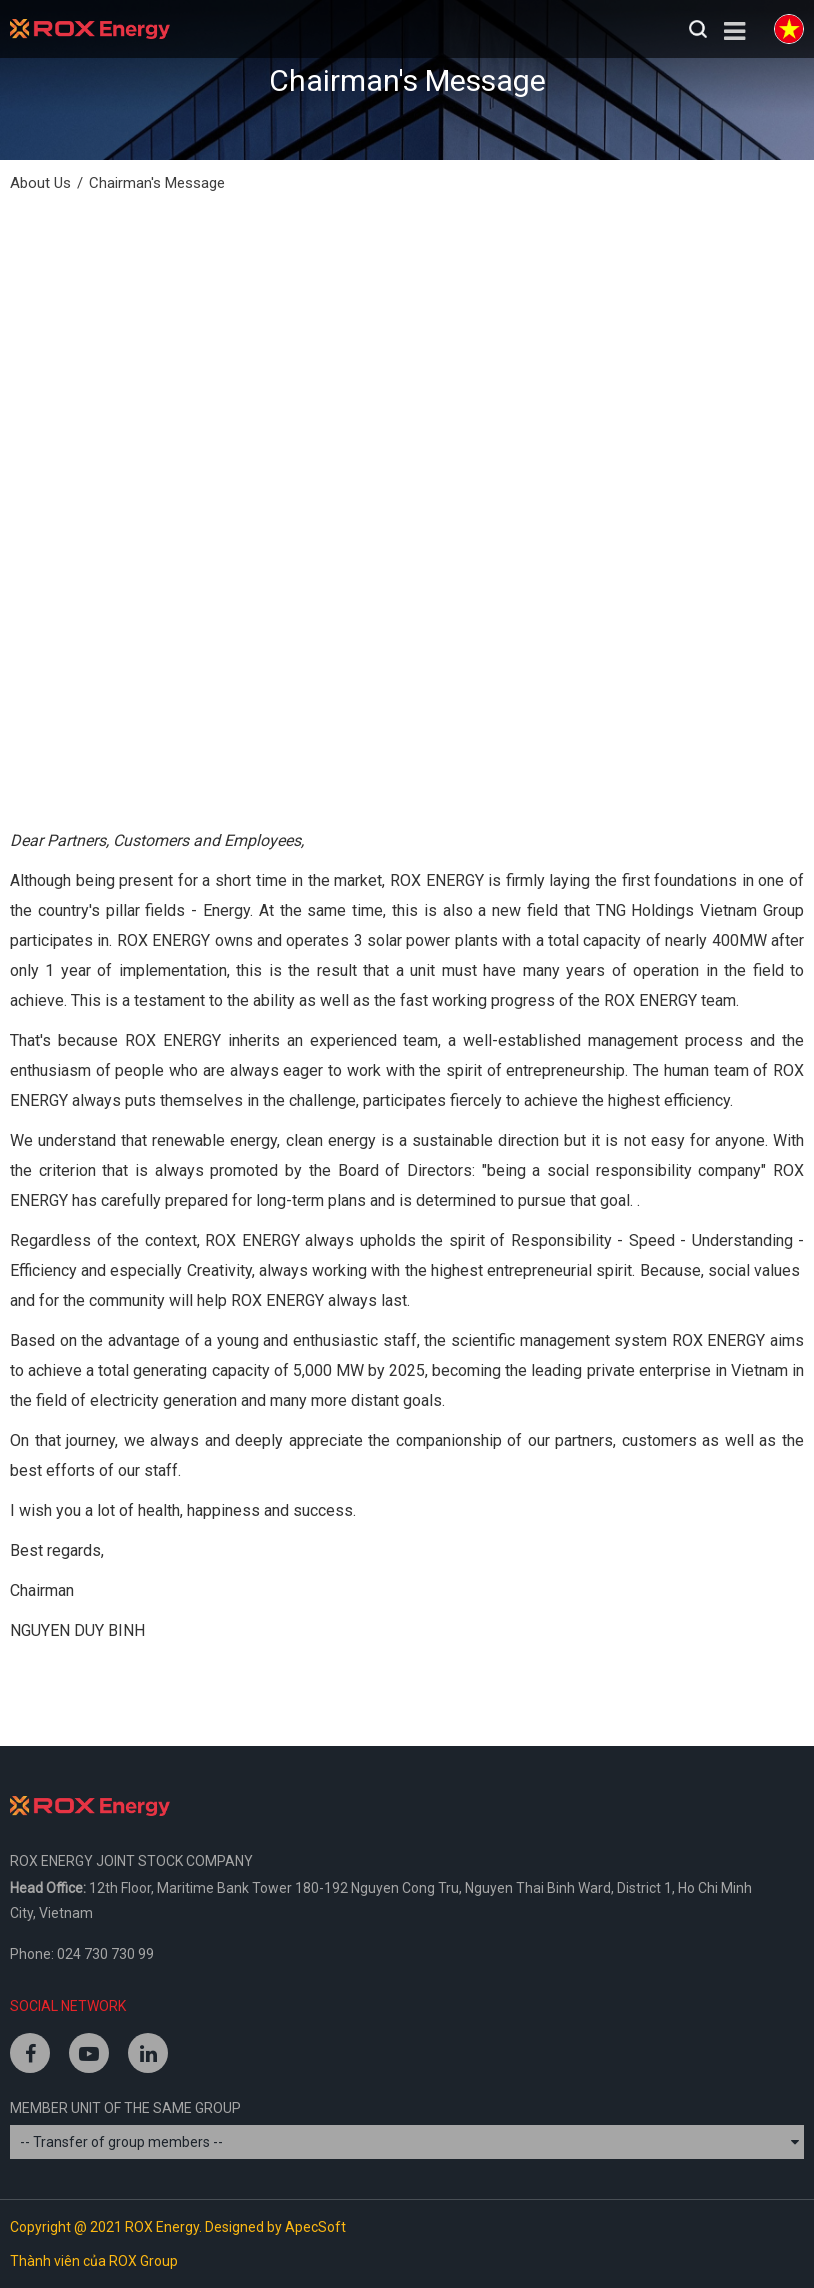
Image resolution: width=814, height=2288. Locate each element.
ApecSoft (315, 2227)
